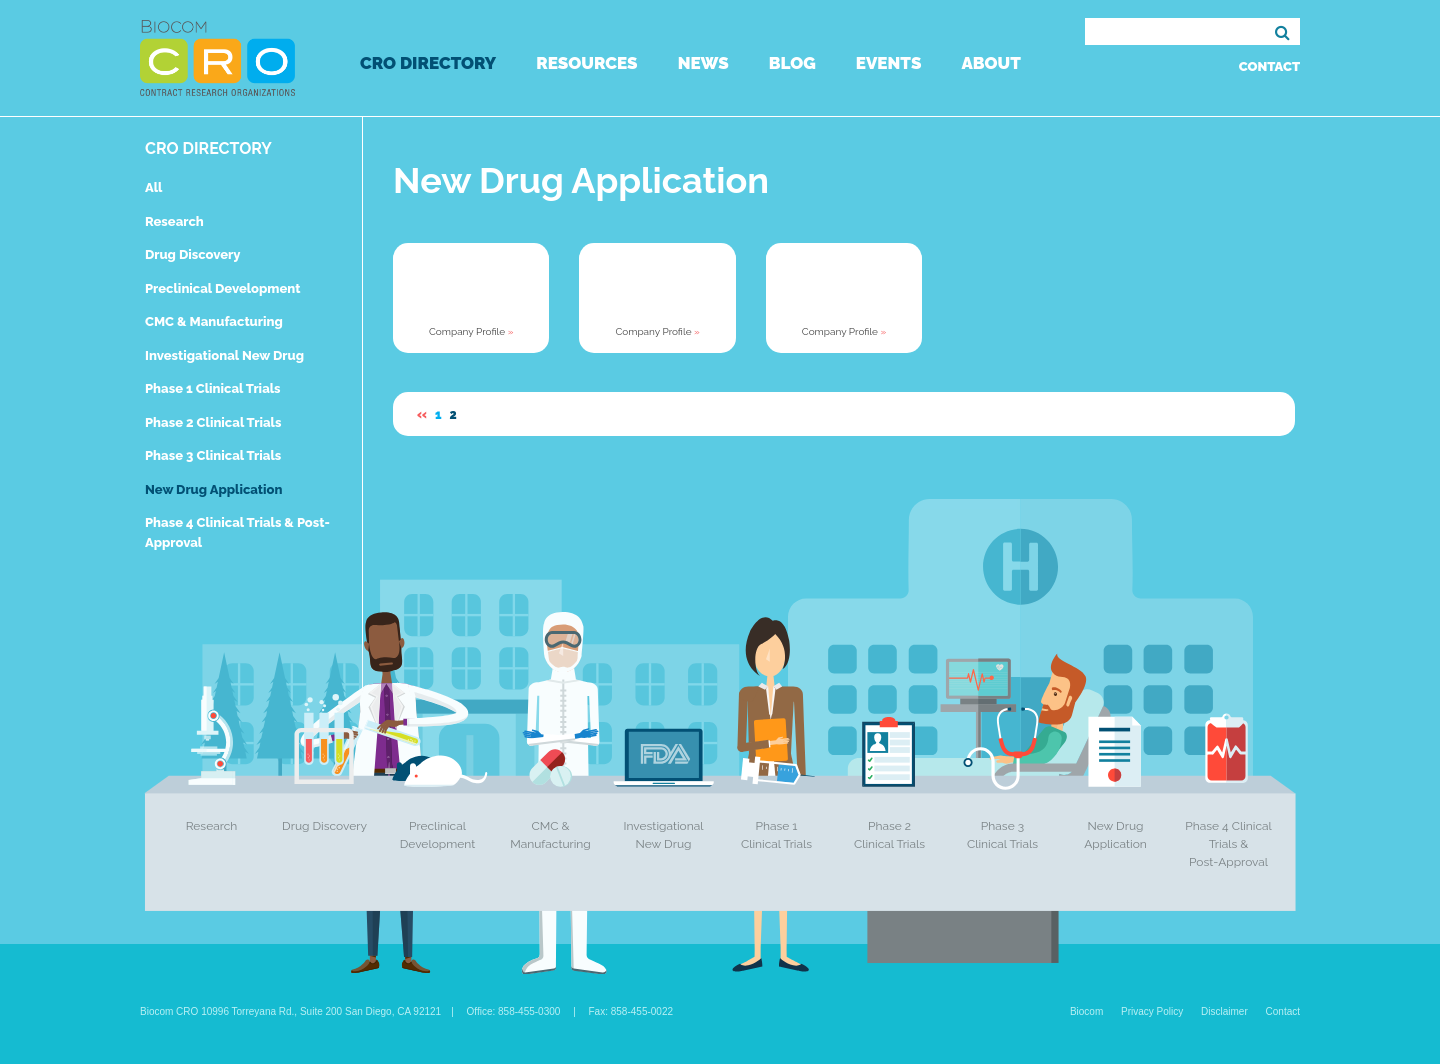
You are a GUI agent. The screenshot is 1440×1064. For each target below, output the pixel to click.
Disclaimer (1224, 1011)
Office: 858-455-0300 (514, 1011)
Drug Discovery (192, 254)
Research (174, 221)
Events (889, 63)
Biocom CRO (217, 58)
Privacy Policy (1152, 1011)
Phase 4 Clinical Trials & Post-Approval (1228, 844)
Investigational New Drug (224, 355)
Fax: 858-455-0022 (631, 1011)
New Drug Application (213, 489)
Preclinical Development (223, 288)
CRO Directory (428, 63)
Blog (792, 63)
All (153, 187)
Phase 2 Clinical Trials (213, 422)
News (703, 63)
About (990, 63)
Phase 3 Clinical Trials (213, 455)
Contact (1269, 66)
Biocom (1086, 1011)
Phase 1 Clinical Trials (213, 388)
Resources (586, 63)
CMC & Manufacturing (214, 321)
